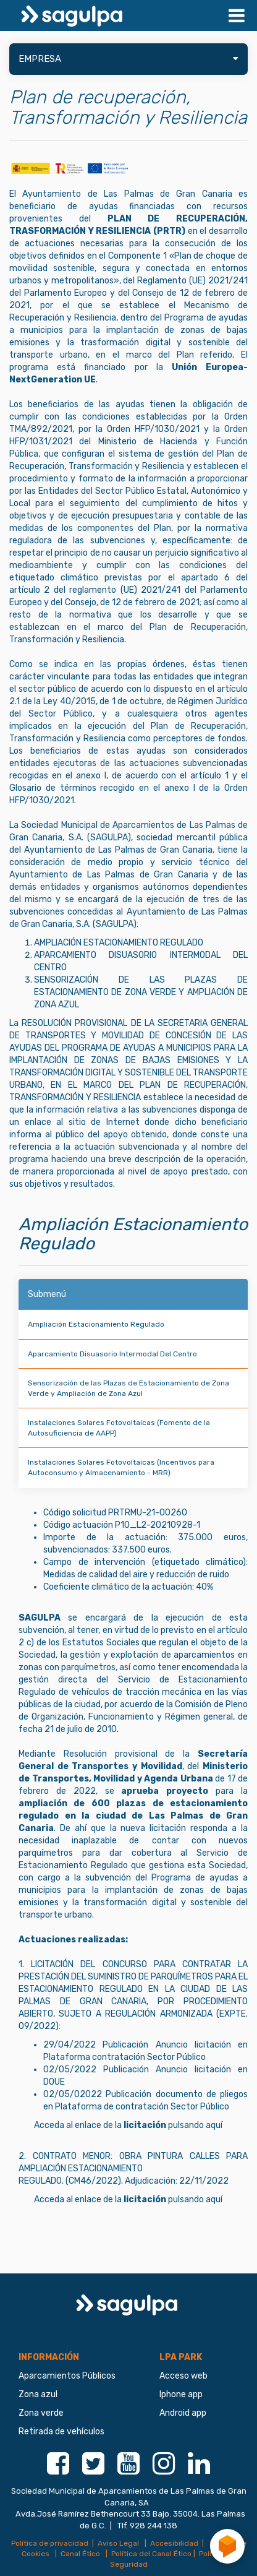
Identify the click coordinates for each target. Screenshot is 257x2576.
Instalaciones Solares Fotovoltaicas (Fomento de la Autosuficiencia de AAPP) (119, 1427)
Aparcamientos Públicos (67, 2376)
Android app (182, 2413)
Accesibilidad (174, 2543)
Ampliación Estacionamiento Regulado (96, 1324)
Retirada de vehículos (61, 2431)
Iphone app (181, 2394)
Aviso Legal (119, 2543)
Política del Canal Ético (151, 2553)
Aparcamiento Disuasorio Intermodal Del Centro (112, 1354)
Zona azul (38, 2394)
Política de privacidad (49, 2543)
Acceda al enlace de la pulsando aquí (128, 2125)
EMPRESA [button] (128, 58)
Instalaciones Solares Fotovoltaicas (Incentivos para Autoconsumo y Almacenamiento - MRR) (121, 1467)
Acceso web (183, 2376)
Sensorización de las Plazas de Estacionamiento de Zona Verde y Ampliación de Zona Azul (128, 1388)
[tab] (128, 59)
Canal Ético (81, 2553)
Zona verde (41, 2413)
